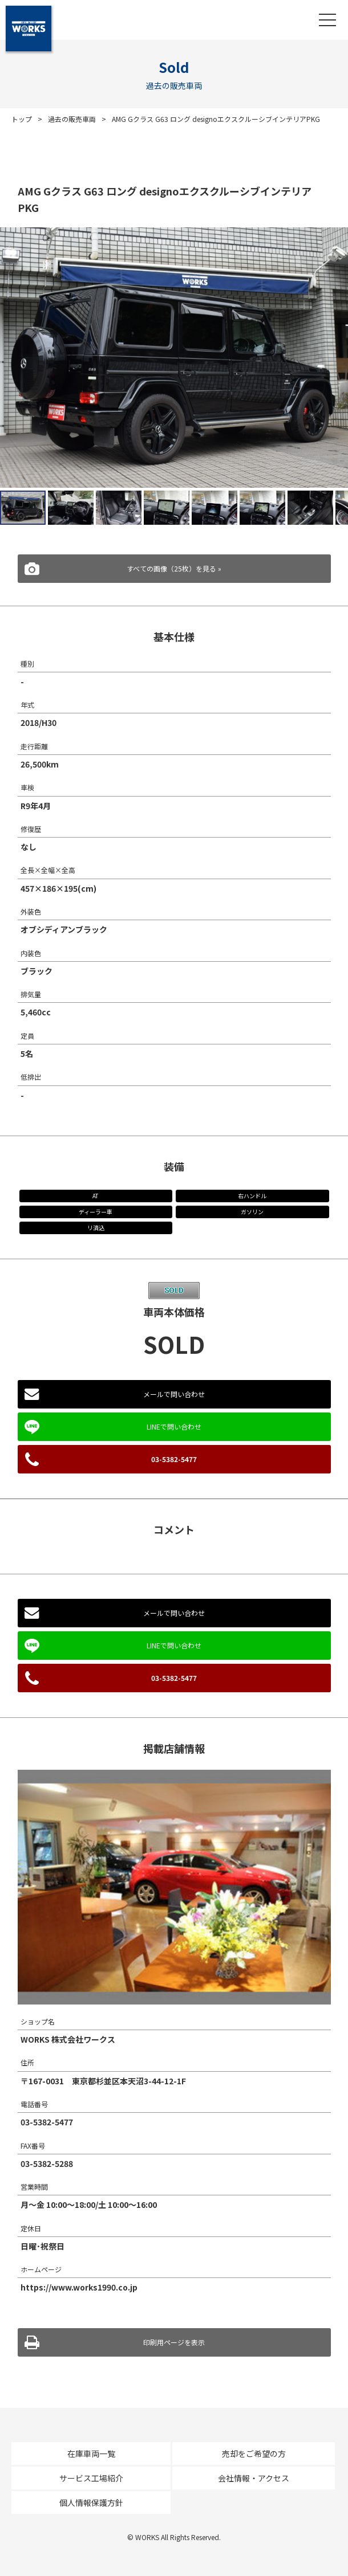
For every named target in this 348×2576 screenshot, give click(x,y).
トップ (21, 119)
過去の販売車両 (72, 119)
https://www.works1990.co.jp (79, 2287)
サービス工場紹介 (91, 2478)
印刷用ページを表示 (174, 2342)
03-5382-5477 (174, 1459)
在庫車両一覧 (91, 2453)
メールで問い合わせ (174, 1394)
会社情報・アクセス (253, 2478)
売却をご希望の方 (254, 2453)
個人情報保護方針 (91, 2502)
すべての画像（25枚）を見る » (174, 568)
